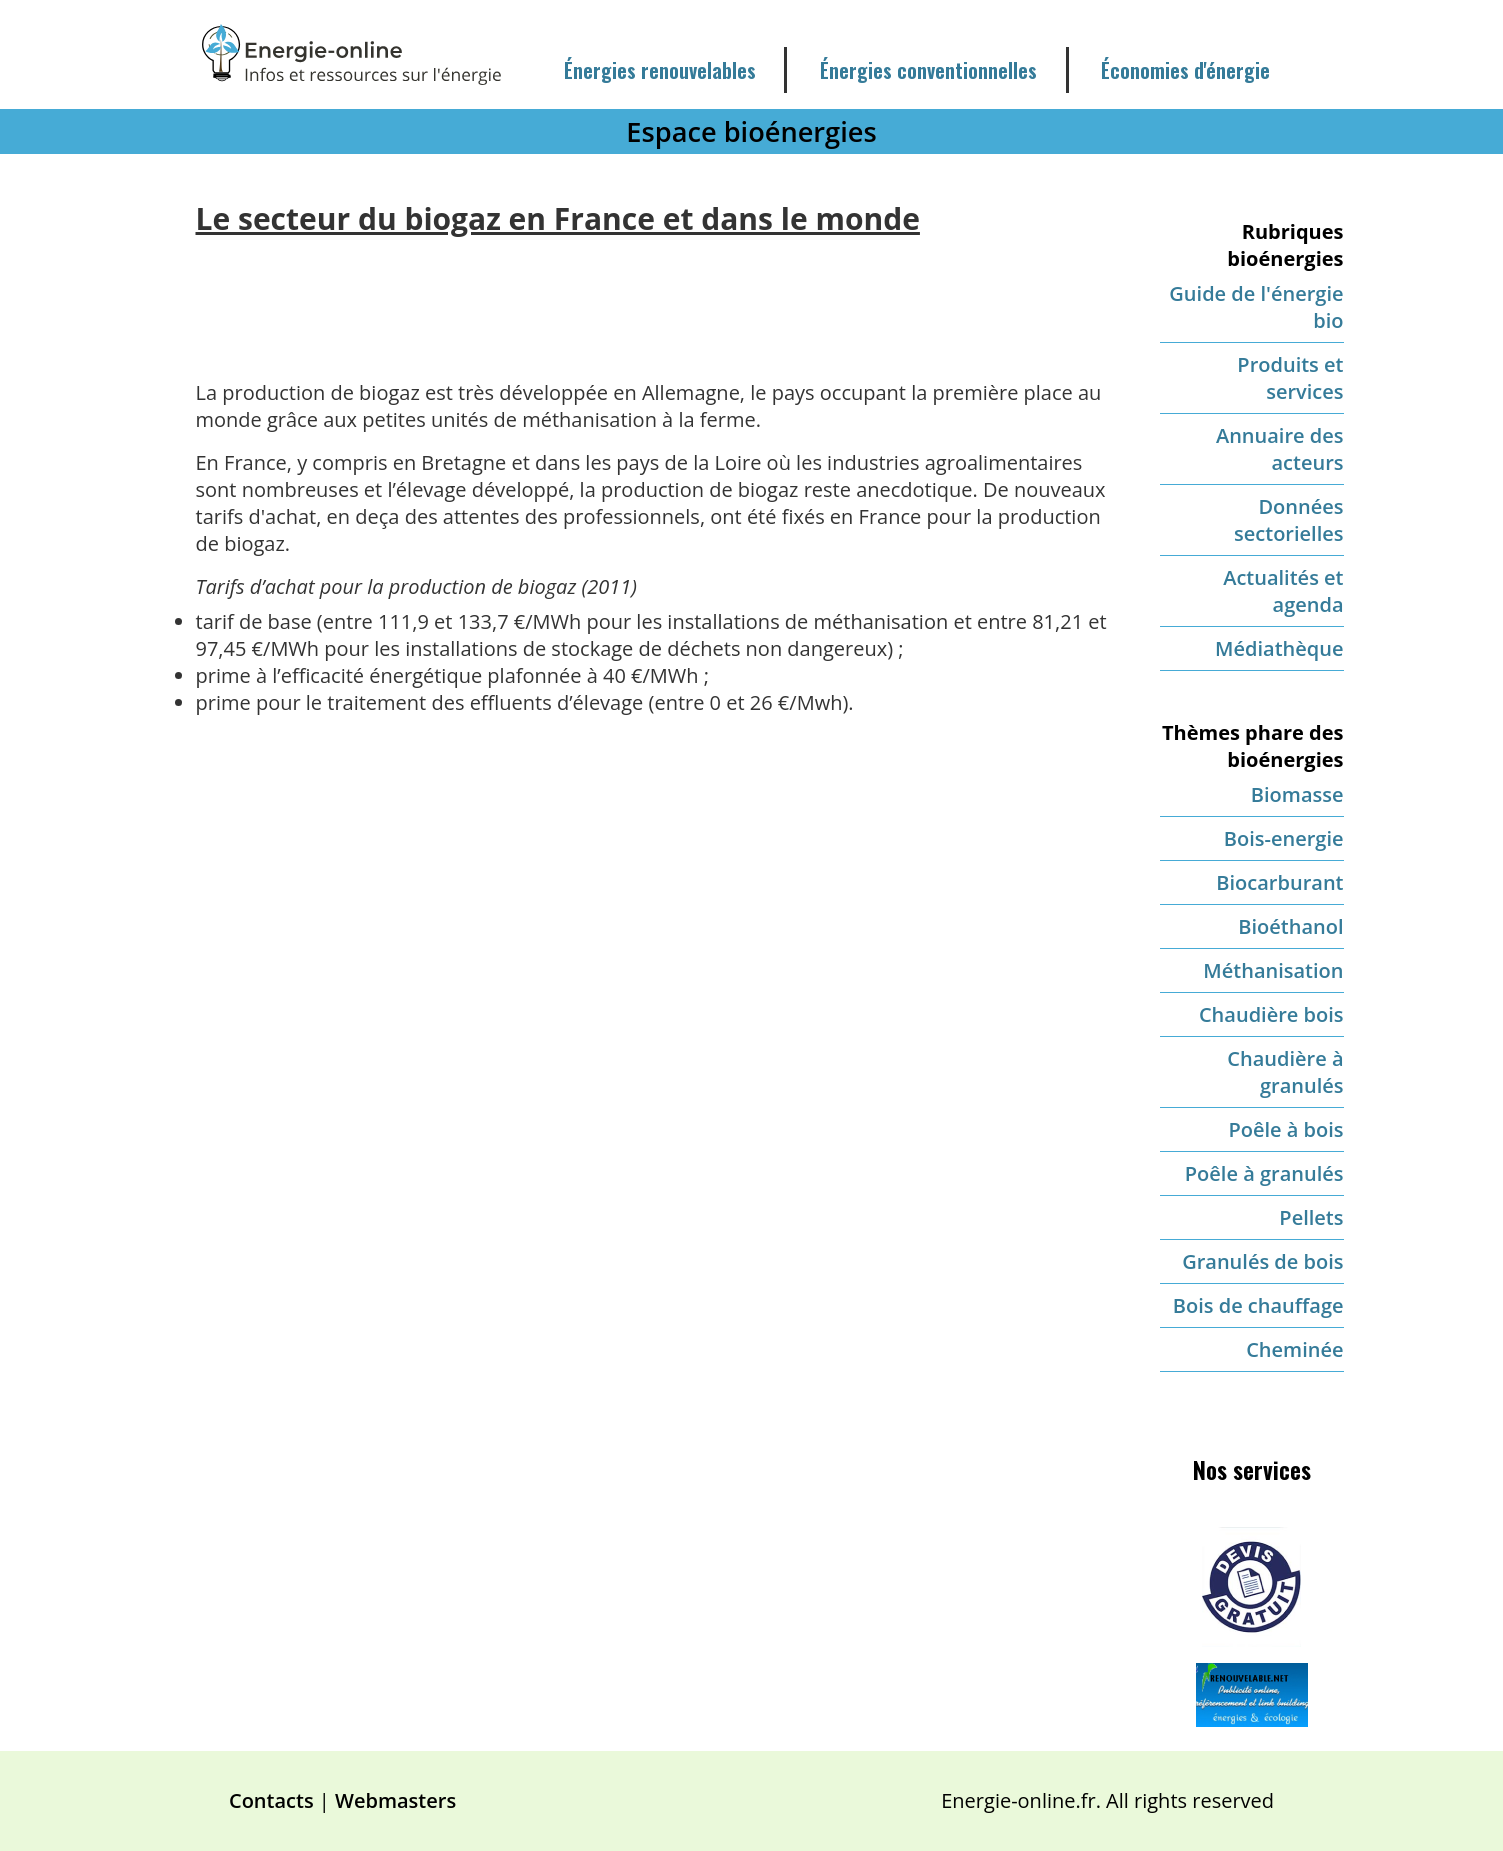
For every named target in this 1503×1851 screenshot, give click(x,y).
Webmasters (395, 1800)
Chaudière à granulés (1285, 1072)
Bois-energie (1284, 838)
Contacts (271, 1800)
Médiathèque (1279, 648)
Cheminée (1294, 1349)
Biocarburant (1279, 882)
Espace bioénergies (751, 131)
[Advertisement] (652, 293)
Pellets (1311, 1217)
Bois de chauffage (1258, 1305)
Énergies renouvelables (660, 70)
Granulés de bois (1262, 1261)
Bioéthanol (1290, 926)
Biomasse (1297, 794)
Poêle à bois (1285, 1129)
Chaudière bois (1271, 1014)
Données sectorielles (1288, 520)
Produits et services (1290, 378)
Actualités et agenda (1283, 591)
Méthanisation (1273, 970)
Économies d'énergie (1185, 70)
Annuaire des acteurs (1280, 449)
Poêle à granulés (1264, 1173)
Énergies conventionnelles (928, 70)
